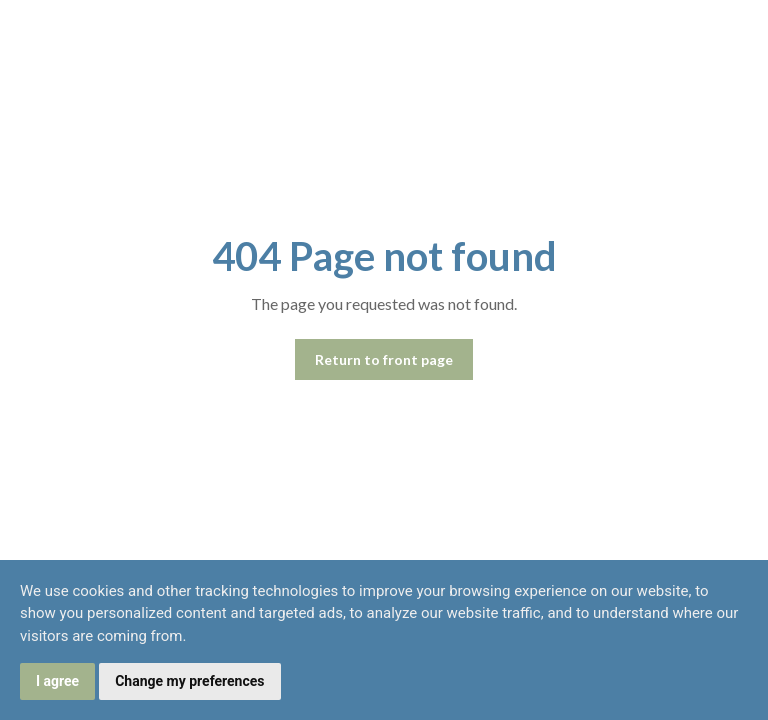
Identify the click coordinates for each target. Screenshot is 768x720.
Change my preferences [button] (189, 681)
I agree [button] (57, 681)
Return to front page (384, 359)
